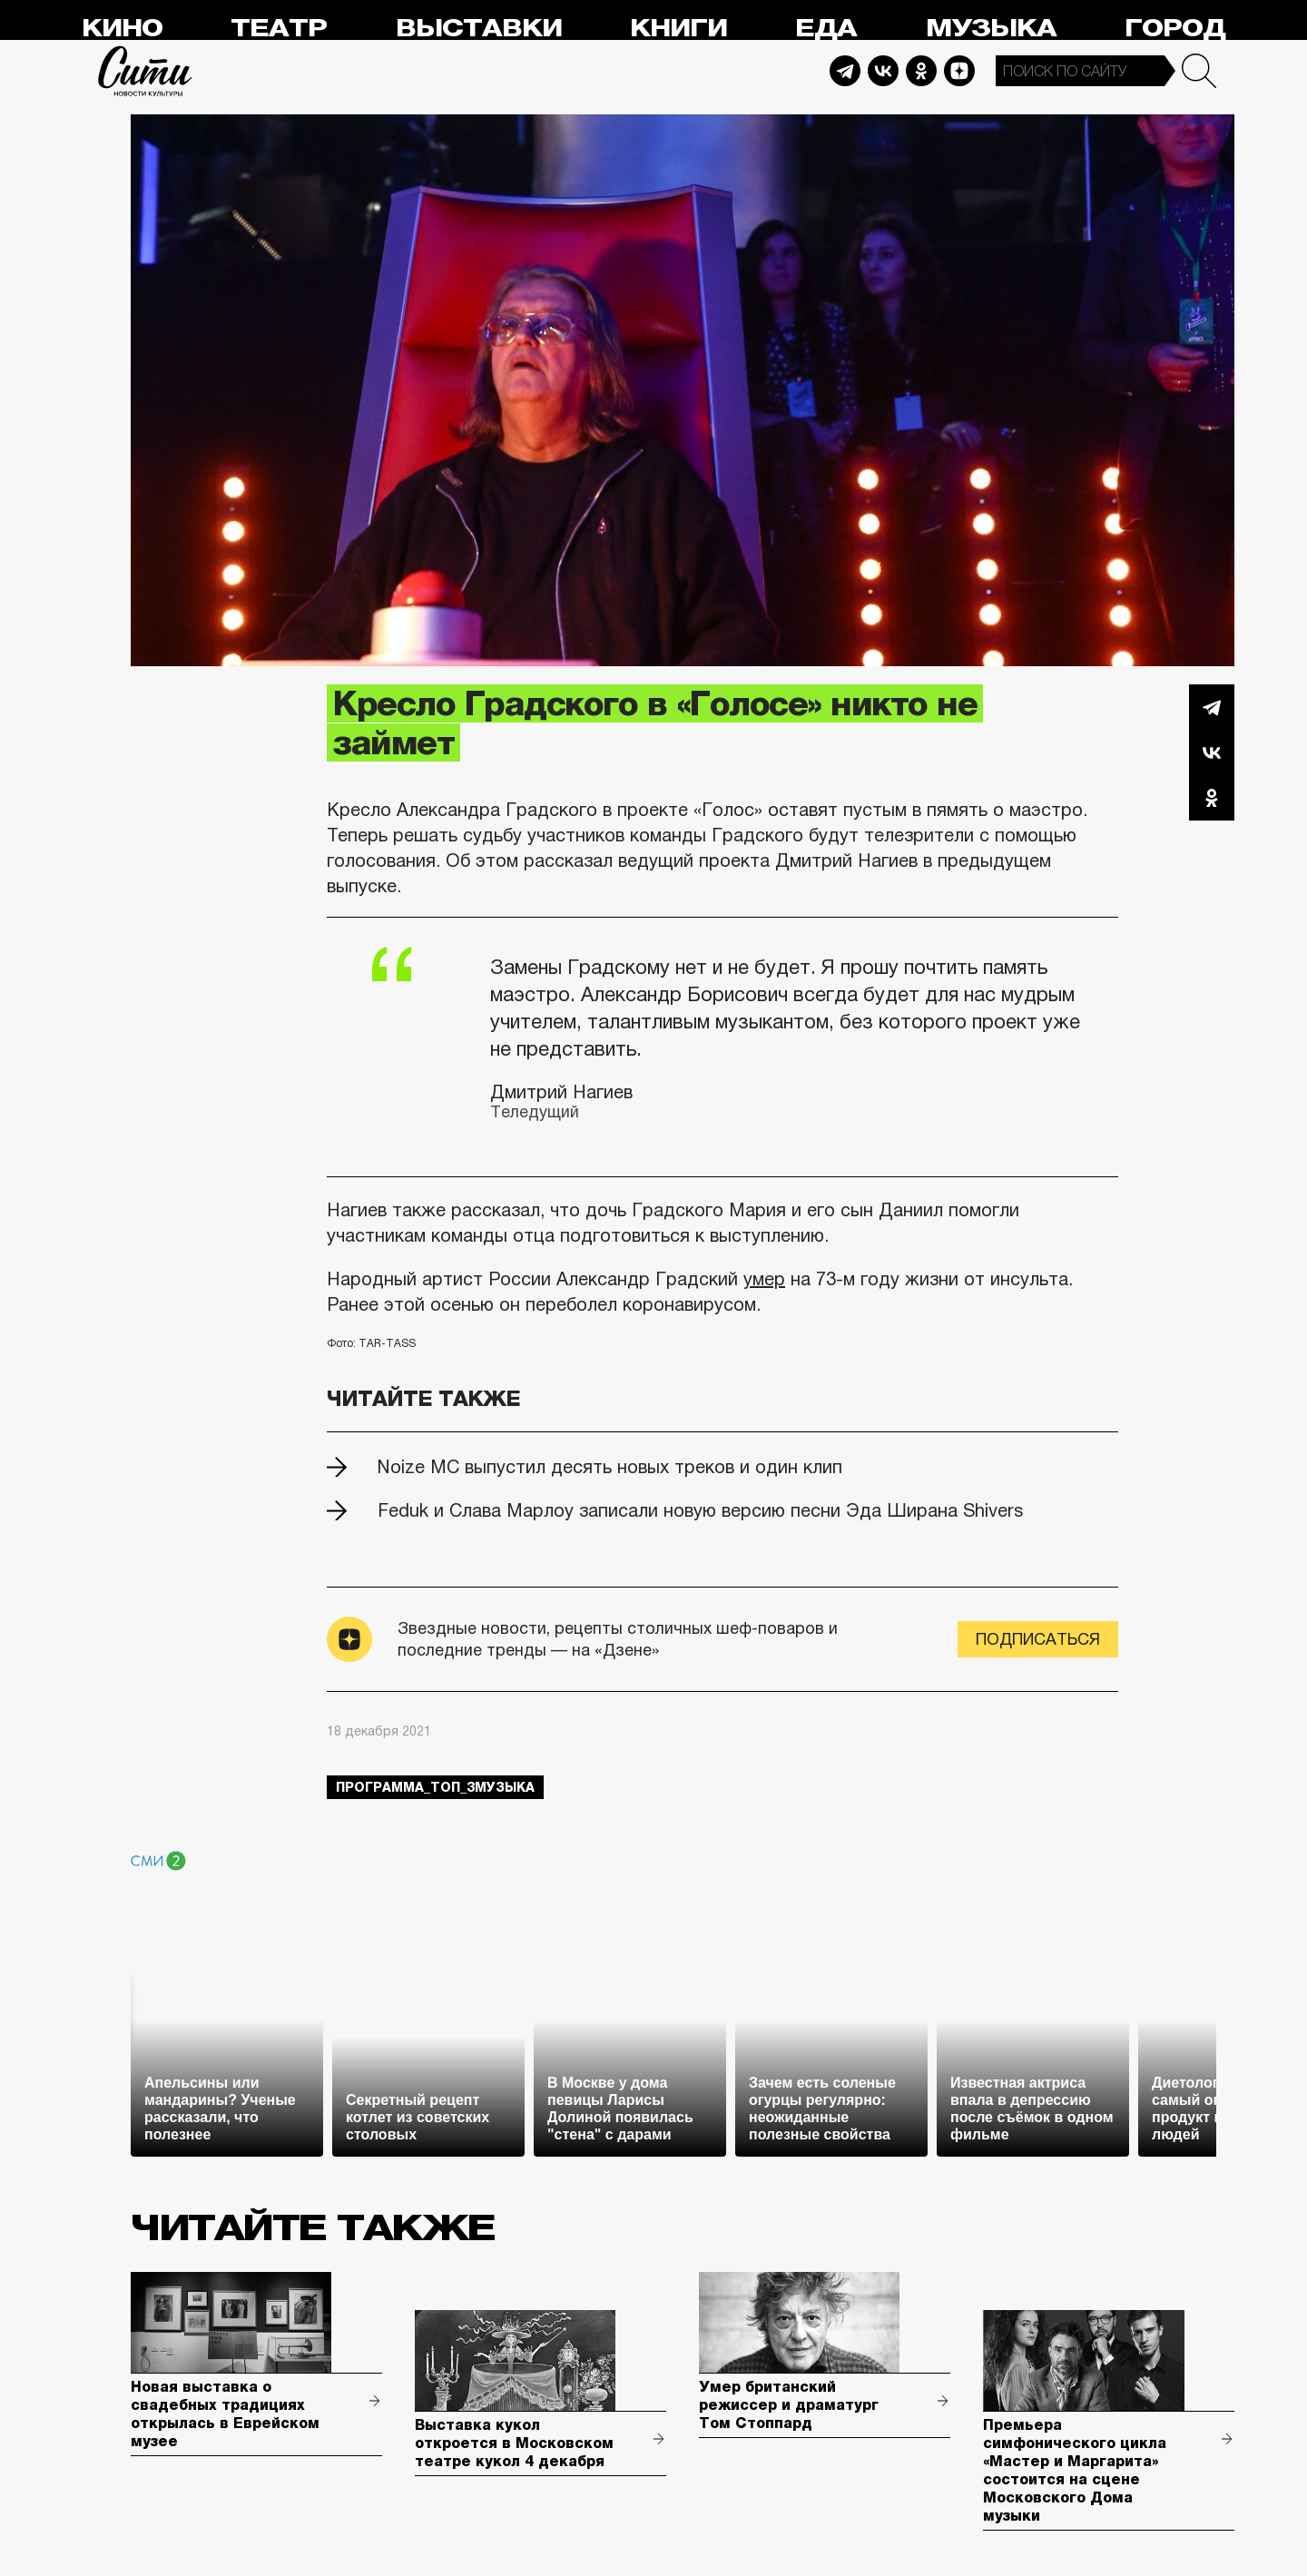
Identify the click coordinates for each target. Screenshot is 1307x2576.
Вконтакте (1211, 752)
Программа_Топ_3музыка (435, 1787)
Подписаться (1038, 1639)
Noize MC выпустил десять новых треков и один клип (610, 1467)
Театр (279, 28)
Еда (826, 28)
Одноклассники (1211, 798)
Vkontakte (883, 70)
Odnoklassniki (921, 70)
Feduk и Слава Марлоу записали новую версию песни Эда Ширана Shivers (700, 1510)
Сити (145, 70)
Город (1175, 28)
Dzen (959, 70)
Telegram (845, 70)
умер (764, 1279)
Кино (122, 28)
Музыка (991, 28)
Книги (678, 28)
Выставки (479, 28)
